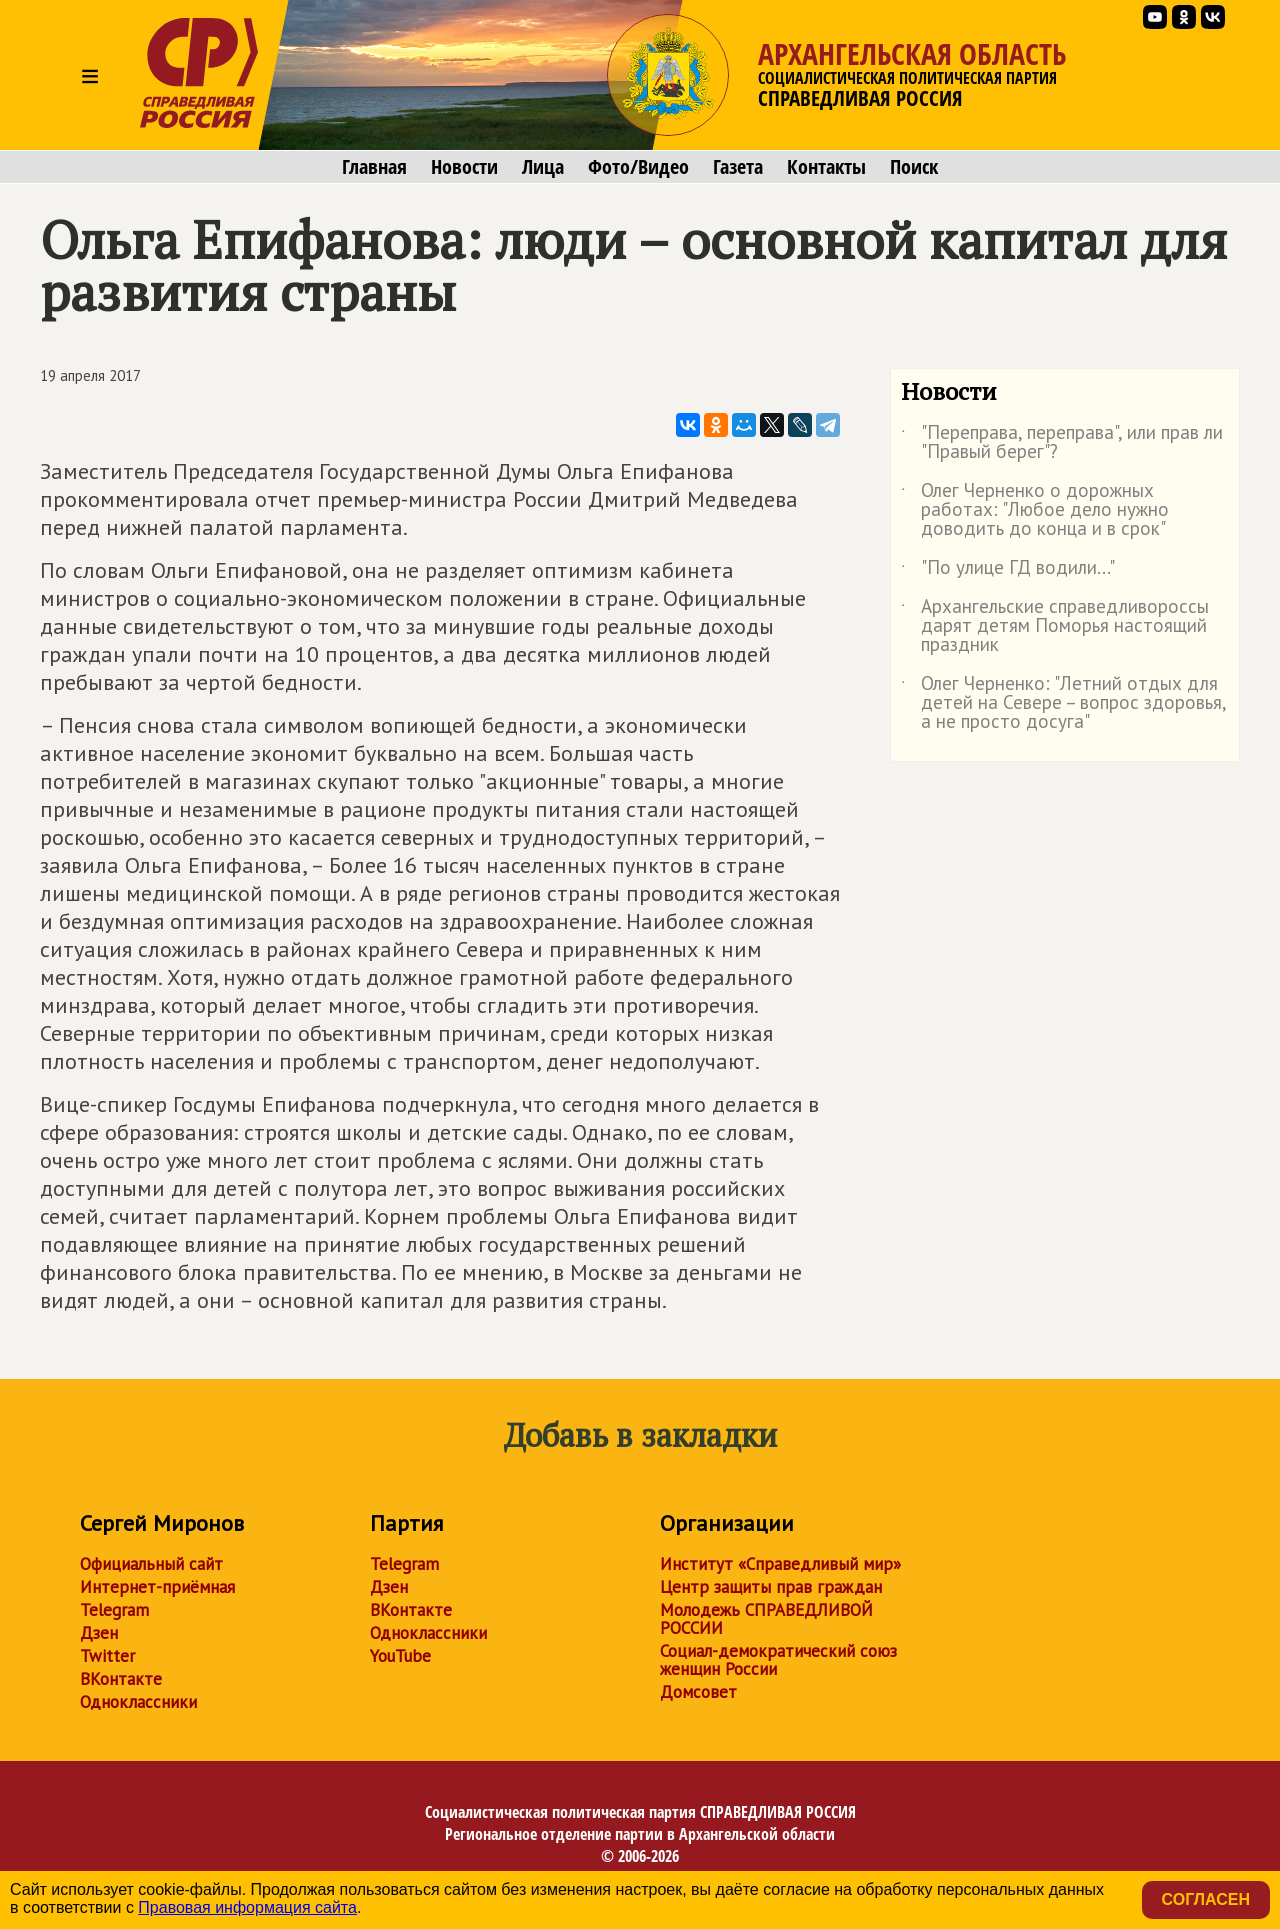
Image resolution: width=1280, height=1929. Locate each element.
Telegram (114, 1610)
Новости (464, 167)
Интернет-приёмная (157, 1587)
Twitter (107, 1656)
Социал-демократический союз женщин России (778, 1660)
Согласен (1206, 1899)
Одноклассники (138, 1702)
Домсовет (698, 1692)
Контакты (826, 167)
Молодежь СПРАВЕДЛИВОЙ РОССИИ (766, 1619)
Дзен (99, 1633)
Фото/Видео (638, 167)
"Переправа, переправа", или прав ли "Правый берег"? (1062, 443)
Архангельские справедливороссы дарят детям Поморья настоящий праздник (1055, 626)
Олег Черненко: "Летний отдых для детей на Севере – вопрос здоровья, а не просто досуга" (1063, 703)
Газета (738, 167)
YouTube (400, 1656)
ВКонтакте (121, 1679)
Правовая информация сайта (247, 1907)
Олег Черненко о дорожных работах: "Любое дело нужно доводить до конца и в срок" (1035, 510)
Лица (543, 167)
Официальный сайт (151, 1564)
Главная (374, 167)
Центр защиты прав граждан (771, 1587)
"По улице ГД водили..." (1008, 571)
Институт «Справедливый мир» (780, 1564)
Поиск (914, 167)
